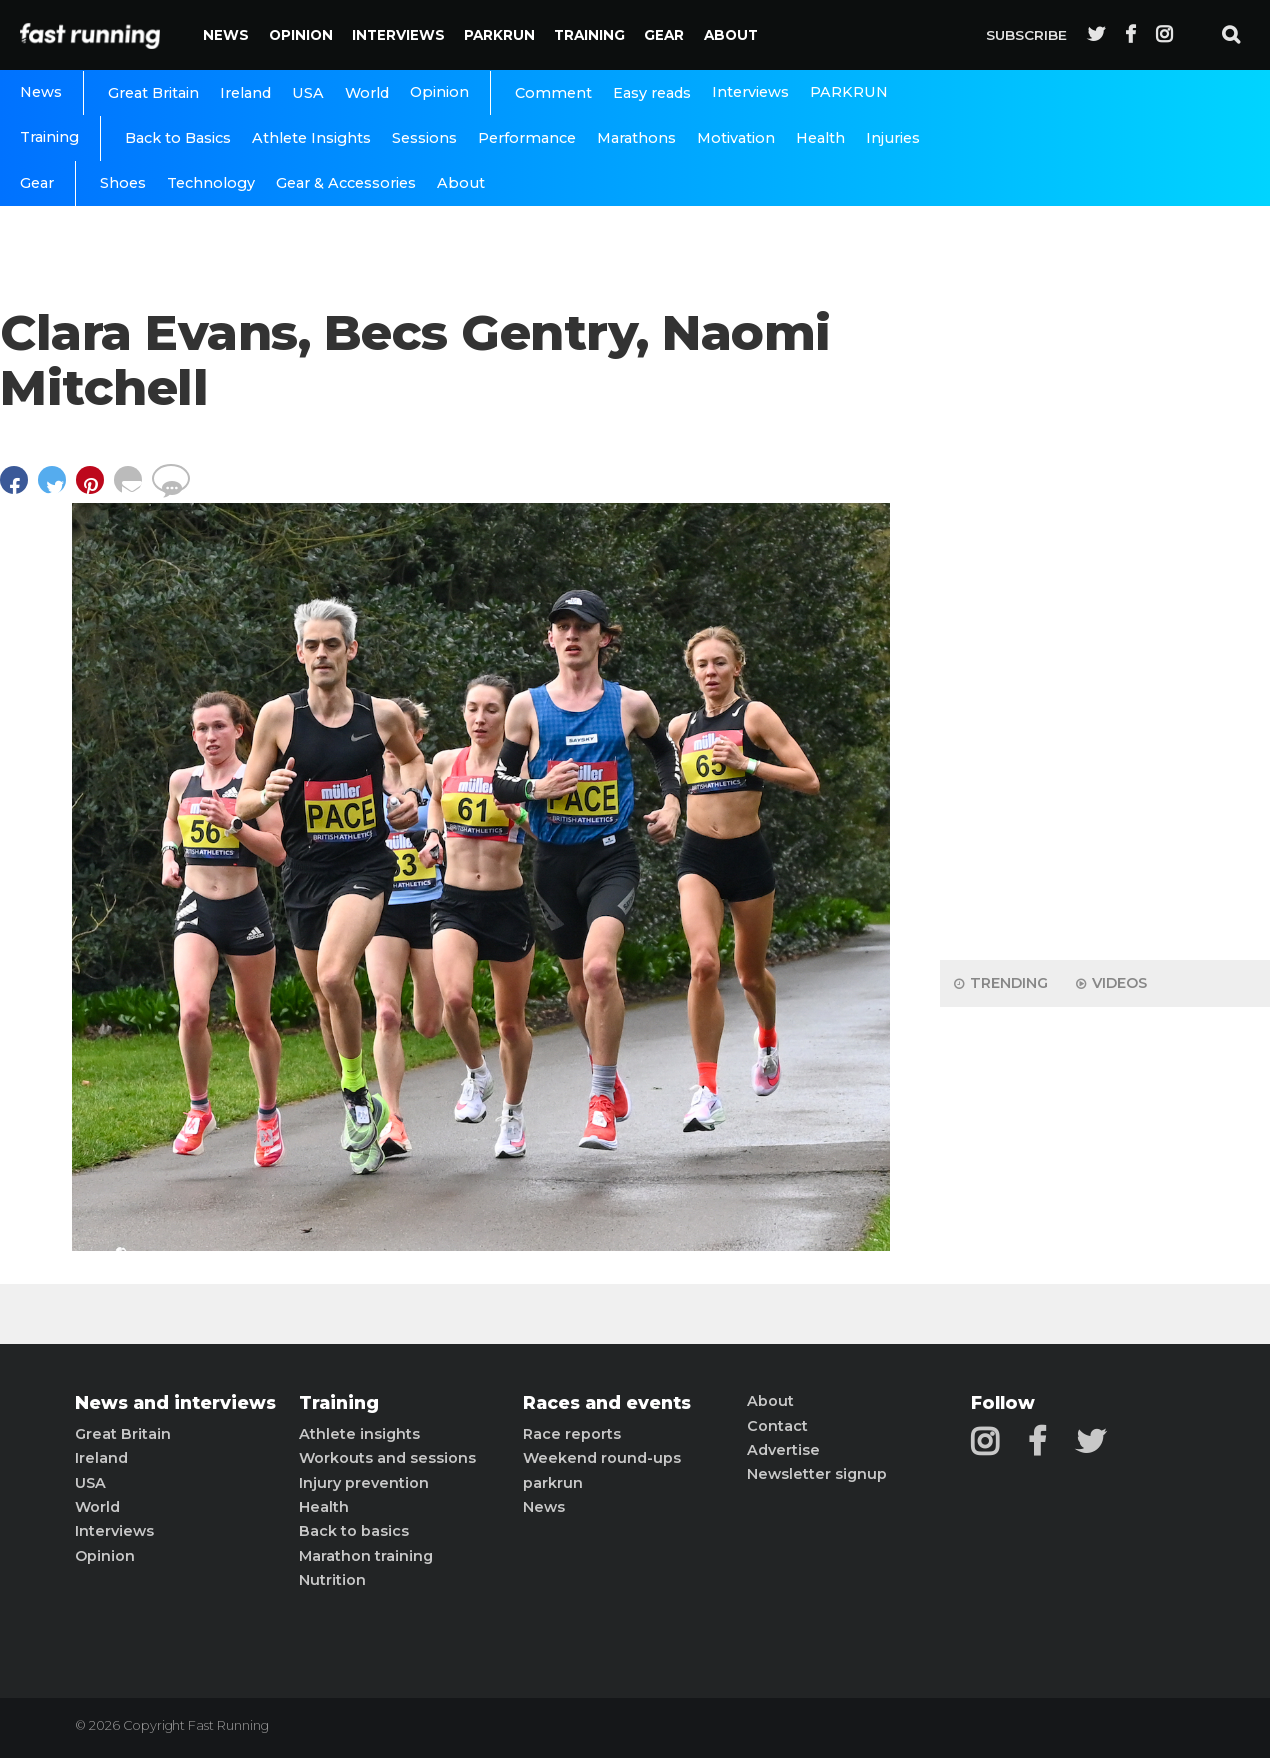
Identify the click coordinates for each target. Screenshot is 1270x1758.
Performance (527, 138)
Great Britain (153, 93)
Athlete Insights (311, 138)
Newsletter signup (817, 1474)
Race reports (572, 1434)
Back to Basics (178, 138)
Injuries (893, 138)
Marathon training (366, 1556)
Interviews (398, 35)
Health (820, 138)
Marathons (636, 138)
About (731, 35)
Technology (211, 183)
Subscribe (1026, 35)
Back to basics (354, 1531)
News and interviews (175, 1403)
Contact (777, 1426)
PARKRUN (499, 35)
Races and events (607, 1403)
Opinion (301, 35)
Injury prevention (364, 1483)
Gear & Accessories (346, 183)
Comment (553, 93)
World (367, 93)
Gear (664, 35)
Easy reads (652, 93)
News (226, 35)
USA (308, 93)
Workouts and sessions (387, 1458)
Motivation (736, 138)
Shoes (123, 183)
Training (589, 35)
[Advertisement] (1105, 630)
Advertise (783, 1450)
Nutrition (332, 1580)
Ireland (245, 93)
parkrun (553, 1483)
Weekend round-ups (602, 1458)
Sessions (424, 138)
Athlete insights (359, 1434)
